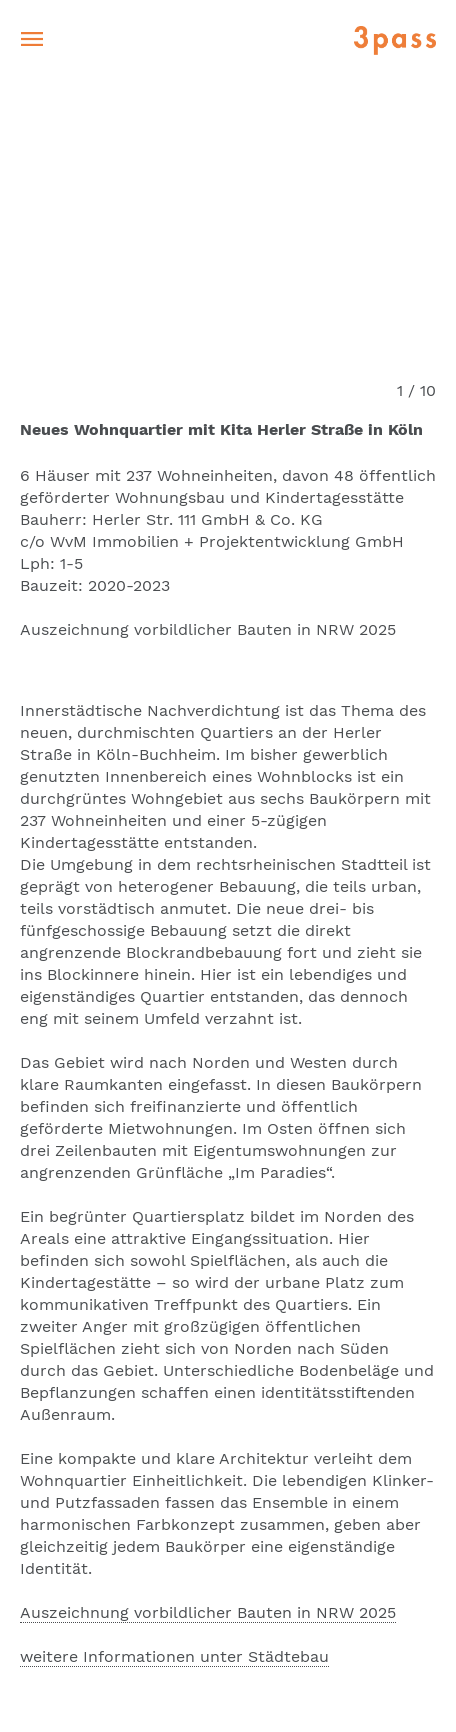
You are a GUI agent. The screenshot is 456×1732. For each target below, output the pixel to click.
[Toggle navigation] (32, 40)
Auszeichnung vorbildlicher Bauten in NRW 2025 (208, 1612)
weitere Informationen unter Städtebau (174, 1656)
